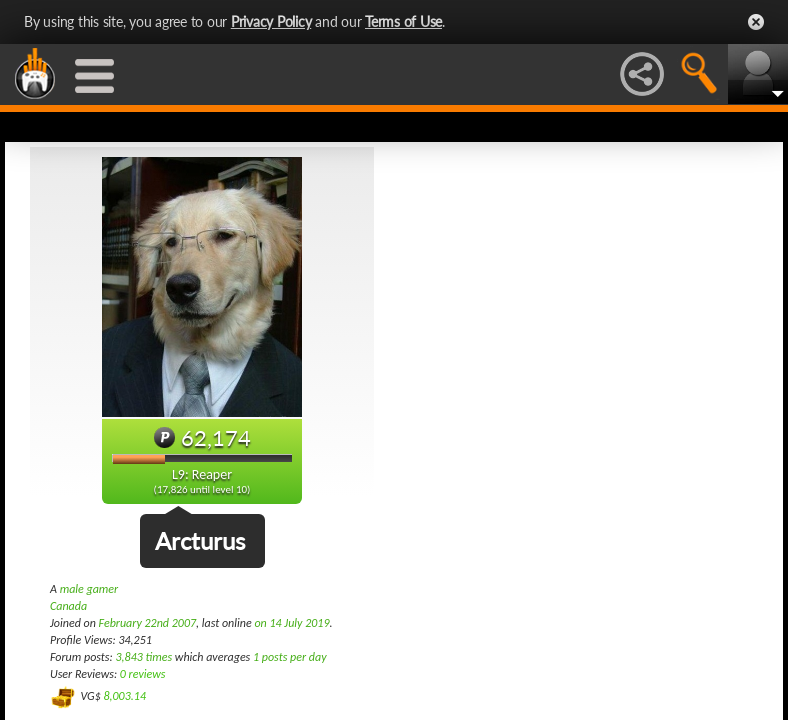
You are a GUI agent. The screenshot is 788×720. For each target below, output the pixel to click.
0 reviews (143, 674)
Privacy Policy (271, 21)
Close (756, 22)
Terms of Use (403, 21)
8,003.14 (124, 696)
